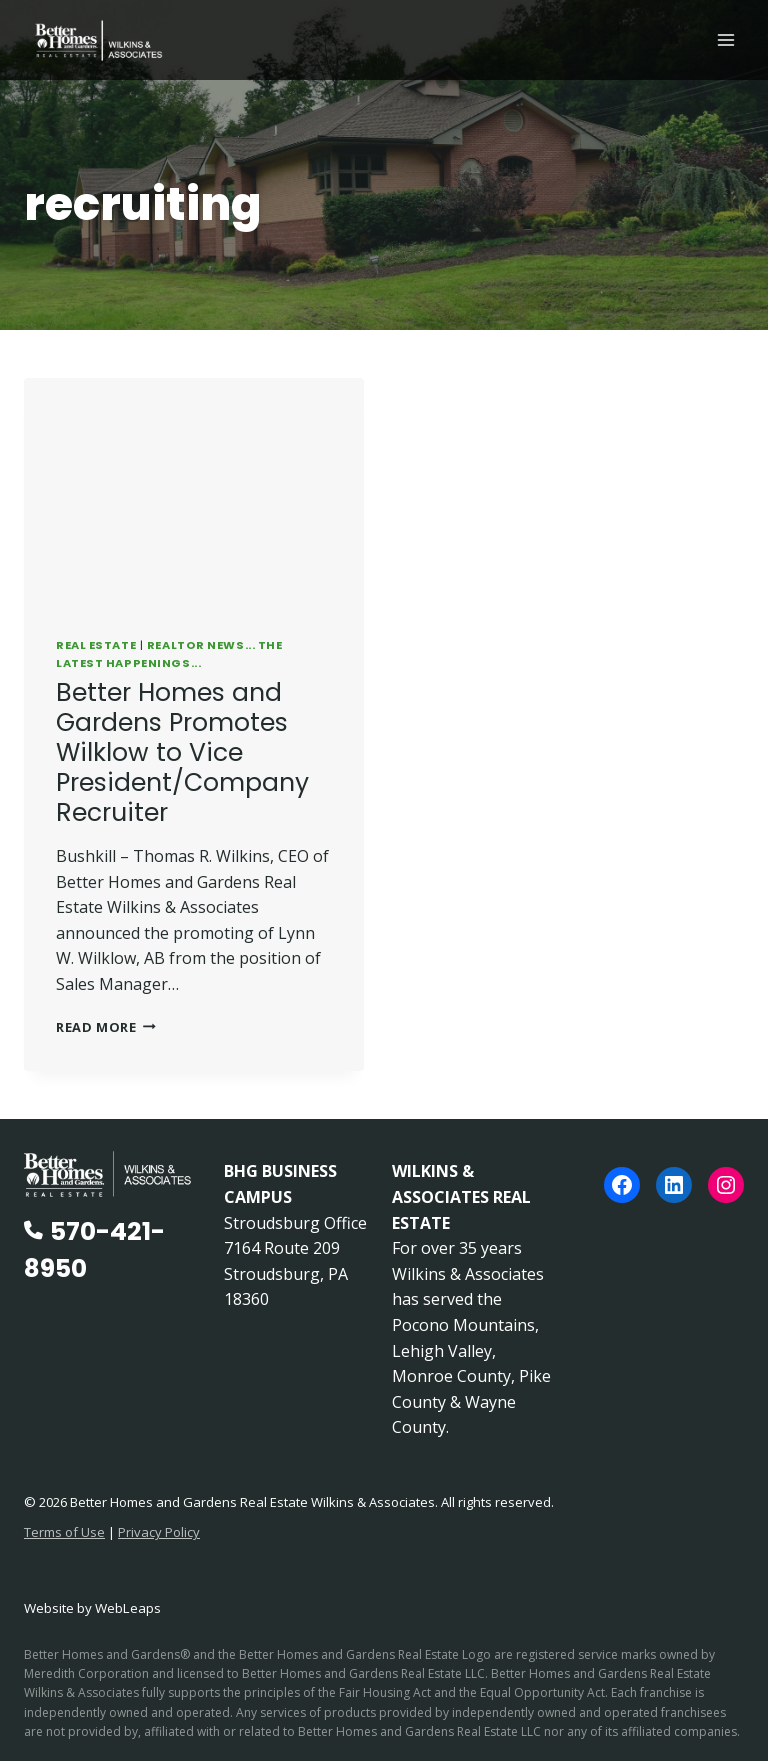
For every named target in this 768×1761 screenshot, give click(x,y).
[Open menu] (725, 39)
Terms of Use (64, 1532)
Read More (106, 1027)
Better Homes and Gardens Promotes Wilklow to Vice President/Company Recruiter (182, 752)
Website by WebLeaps (92, 1608)
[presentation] (194, 491)
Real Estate (96, 645)
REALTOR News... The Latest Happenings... (169, 654)
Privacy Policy (159, 1532)
